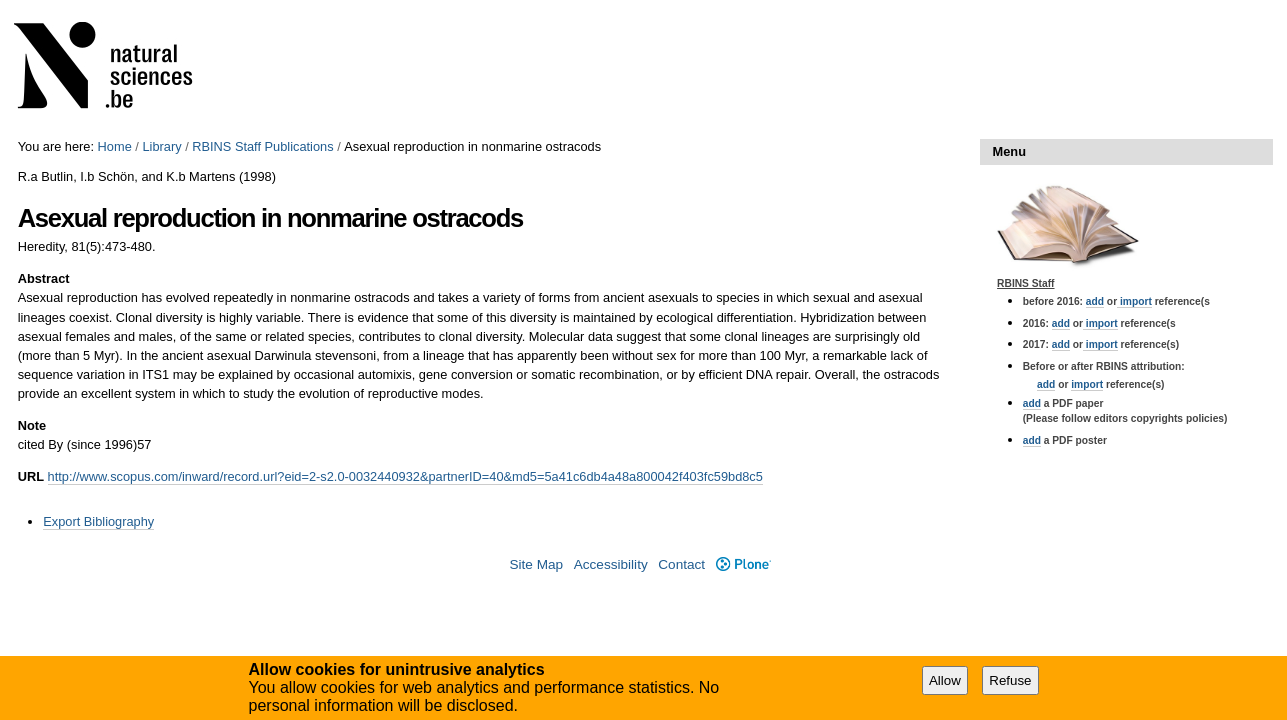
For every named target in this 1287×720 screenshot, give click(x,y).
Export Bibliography (98, 521)
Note (32, 425)
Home (115, 146)
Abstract (44, 278)
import (1134, 301)
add (1095, 301)
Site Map (536, 564)
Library (161, 146)
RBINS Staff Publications (262, 146)
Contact (681, 564)
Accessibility (611, 564)
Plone (743, 564)
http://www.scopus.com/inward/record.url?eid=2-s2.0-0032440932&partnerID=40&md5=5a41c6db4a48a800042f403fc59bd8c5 (405, 476)
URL (31, 476)
